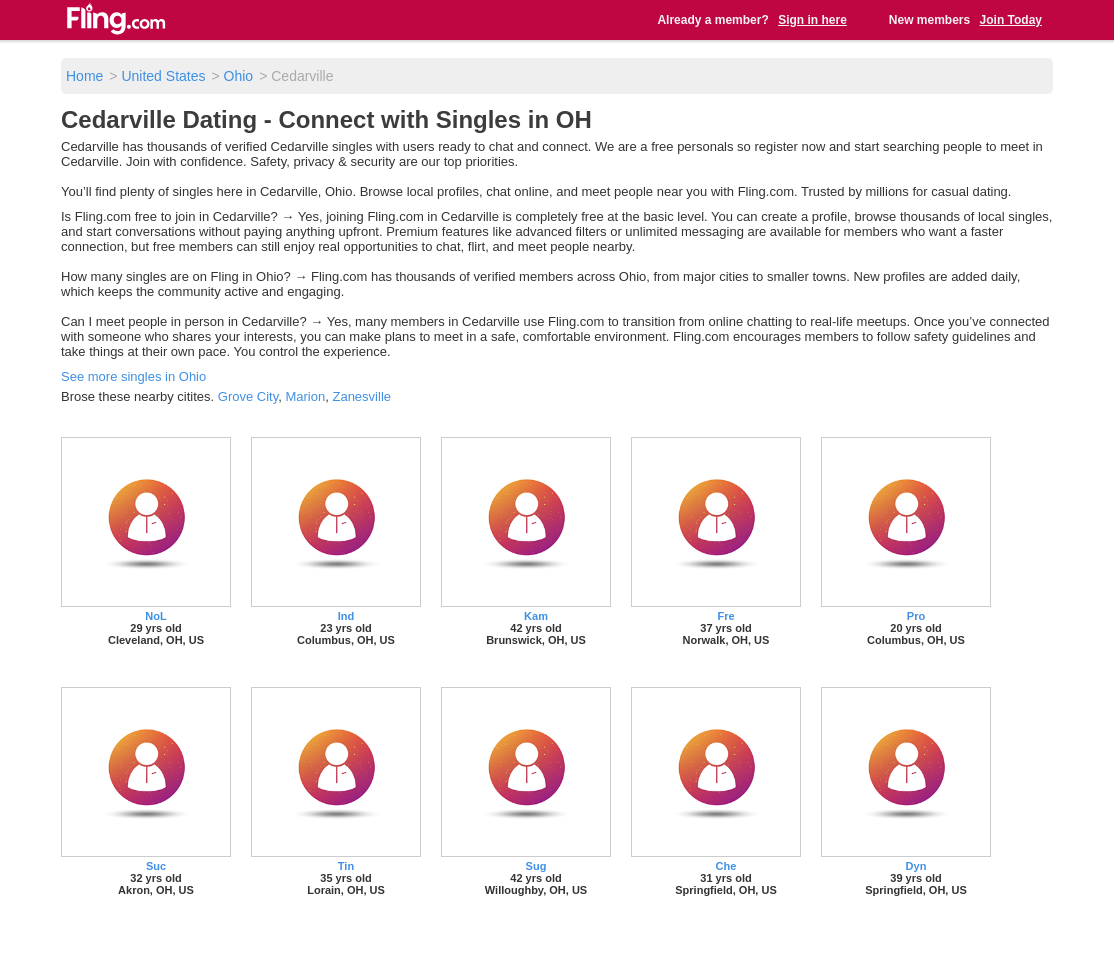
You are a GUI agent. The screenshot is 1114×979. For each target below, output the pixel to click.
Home (84, 76)
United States (163, 76)
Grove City (248, 396)
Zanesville (361, 396)
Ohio (239, 76)
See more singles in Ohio (133, 376)
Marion (305, 396)
